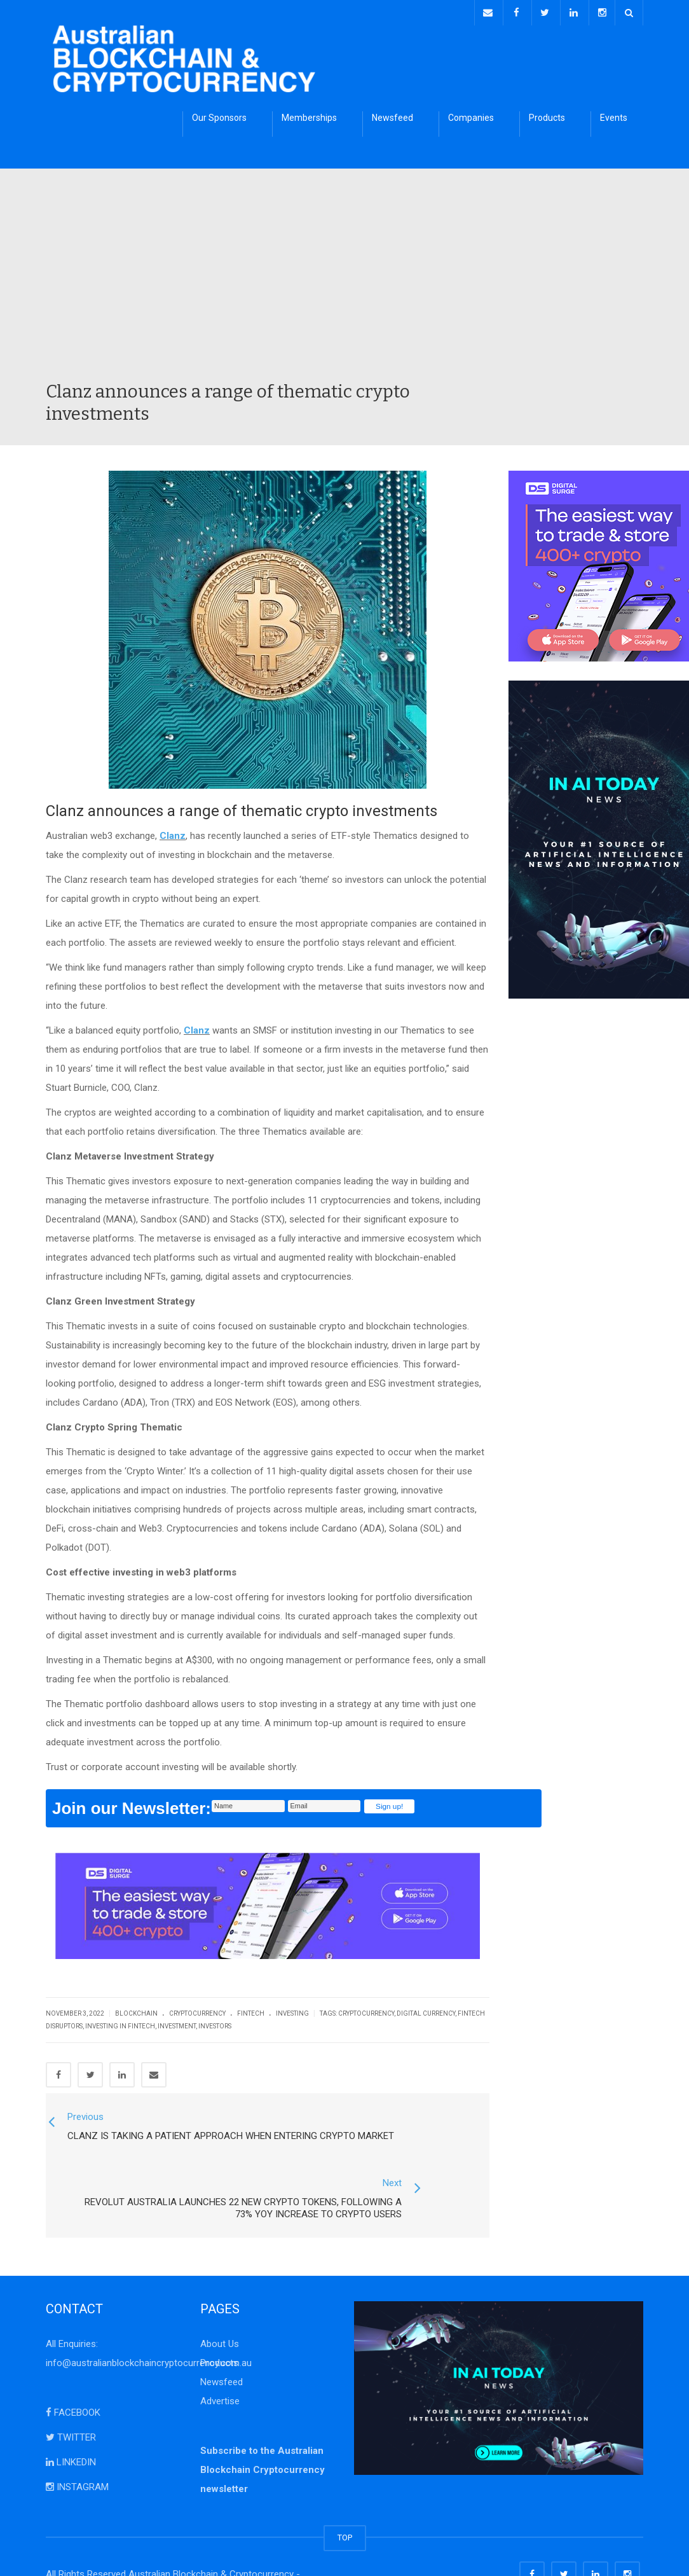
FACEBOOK (73, 2370)
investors (214, 2023)
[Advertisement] (344, 282)
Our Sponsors (219, 115)
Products (547, 115)
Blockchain (136, 2010)
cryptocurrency (366, 2010)
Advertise (220, 2358)
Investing (292, 2010)
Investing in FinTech (120, 2023)
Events (613, 115)
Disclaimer (220, 2550)
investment (177, 2023)
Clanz (173, 833)
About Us (219, 2301)
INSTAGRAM (77, 2444)
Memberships (309, 115)
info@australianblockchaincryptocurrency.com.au (149, 2320)
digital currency (426, 2010)
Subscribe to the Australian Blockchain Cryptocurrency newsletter (262, 2427)
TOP (345, 2495)
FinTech (250, 2010)
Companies (471, 115)
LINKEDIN (71, 2419)
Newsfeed (392, 115)
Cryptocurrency (197, 2010)
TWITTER (71, 2394)
